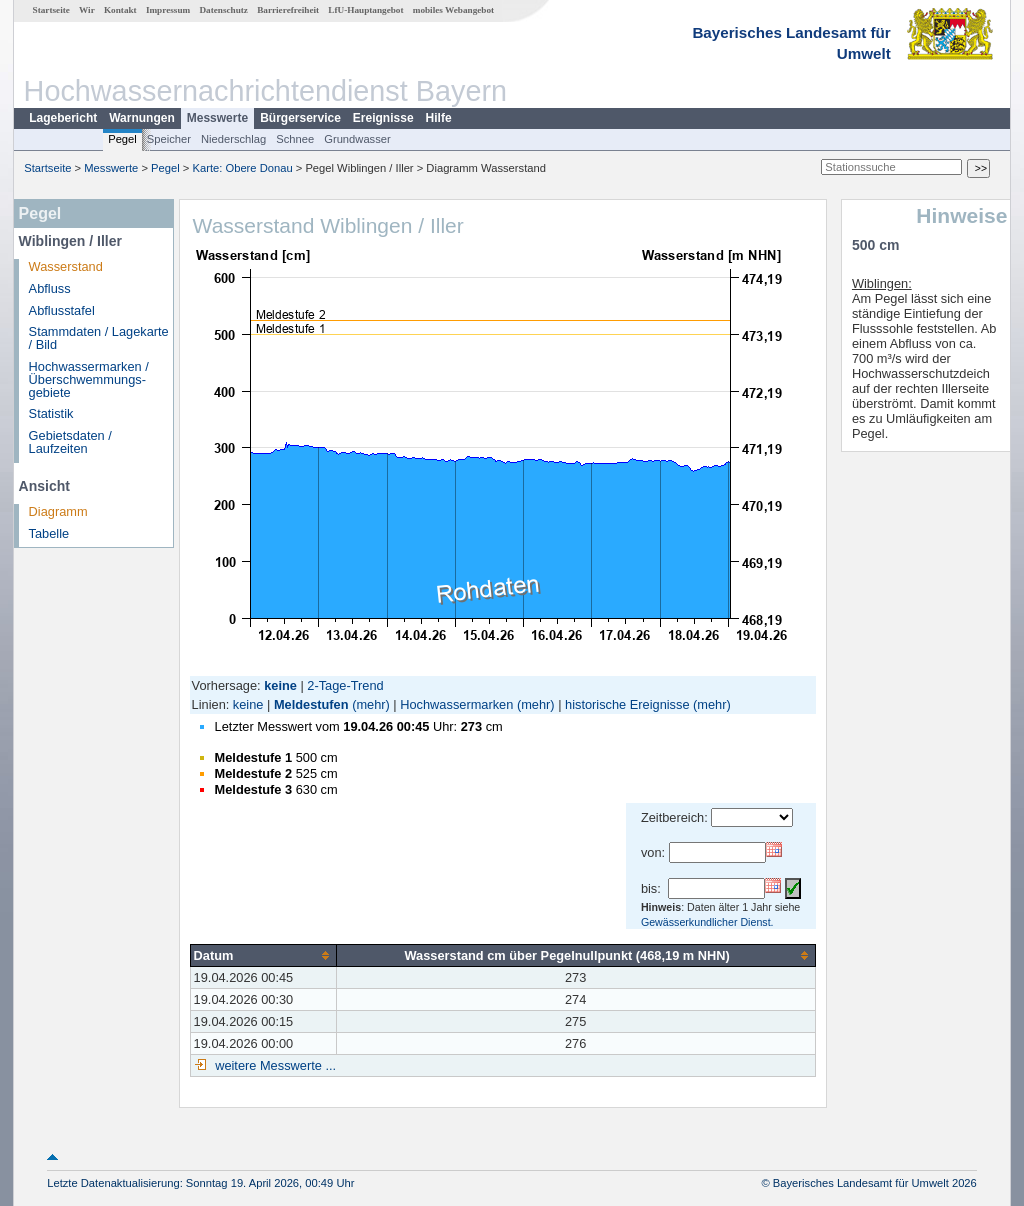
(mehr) (371, 704)
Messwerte (217, 118)
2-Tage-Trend (345, 685)
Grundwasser (357, 139)
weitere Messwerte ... (274, 1065)
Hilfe (439, 118)
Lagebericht (63, 118)
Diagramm (58, 511)
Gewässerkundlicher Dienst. (707, 922)
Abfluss (50, 288)
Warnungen (142, 118)
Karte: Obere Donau (243, 168)
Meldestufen (311, 704)
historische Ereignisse (627, 704)
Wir (87, 10)
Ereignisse (383, 118)
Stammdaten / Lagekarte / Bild (99, 338)
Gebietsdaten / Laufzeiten (70, 442)
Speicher (169, 139)
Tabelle (49, 533)
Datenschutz (223, 10)
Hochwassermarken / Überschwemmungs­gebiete (89, 379)
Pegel (122, 139)
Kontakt (120, 10)
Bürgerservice (300, 118)
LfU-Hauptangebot (365, 10)
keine (248, 704)
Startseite (51, 10)
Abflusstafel (62, 310)
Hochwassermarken (456, 704)
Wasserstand (66, 266)
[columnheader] (263, 955)
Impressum (168, 10)
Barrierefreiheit (288, 10)
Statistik (51, 413)
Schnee (295, 139)
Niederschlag (233, 139)
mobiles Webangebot (453, 10)
